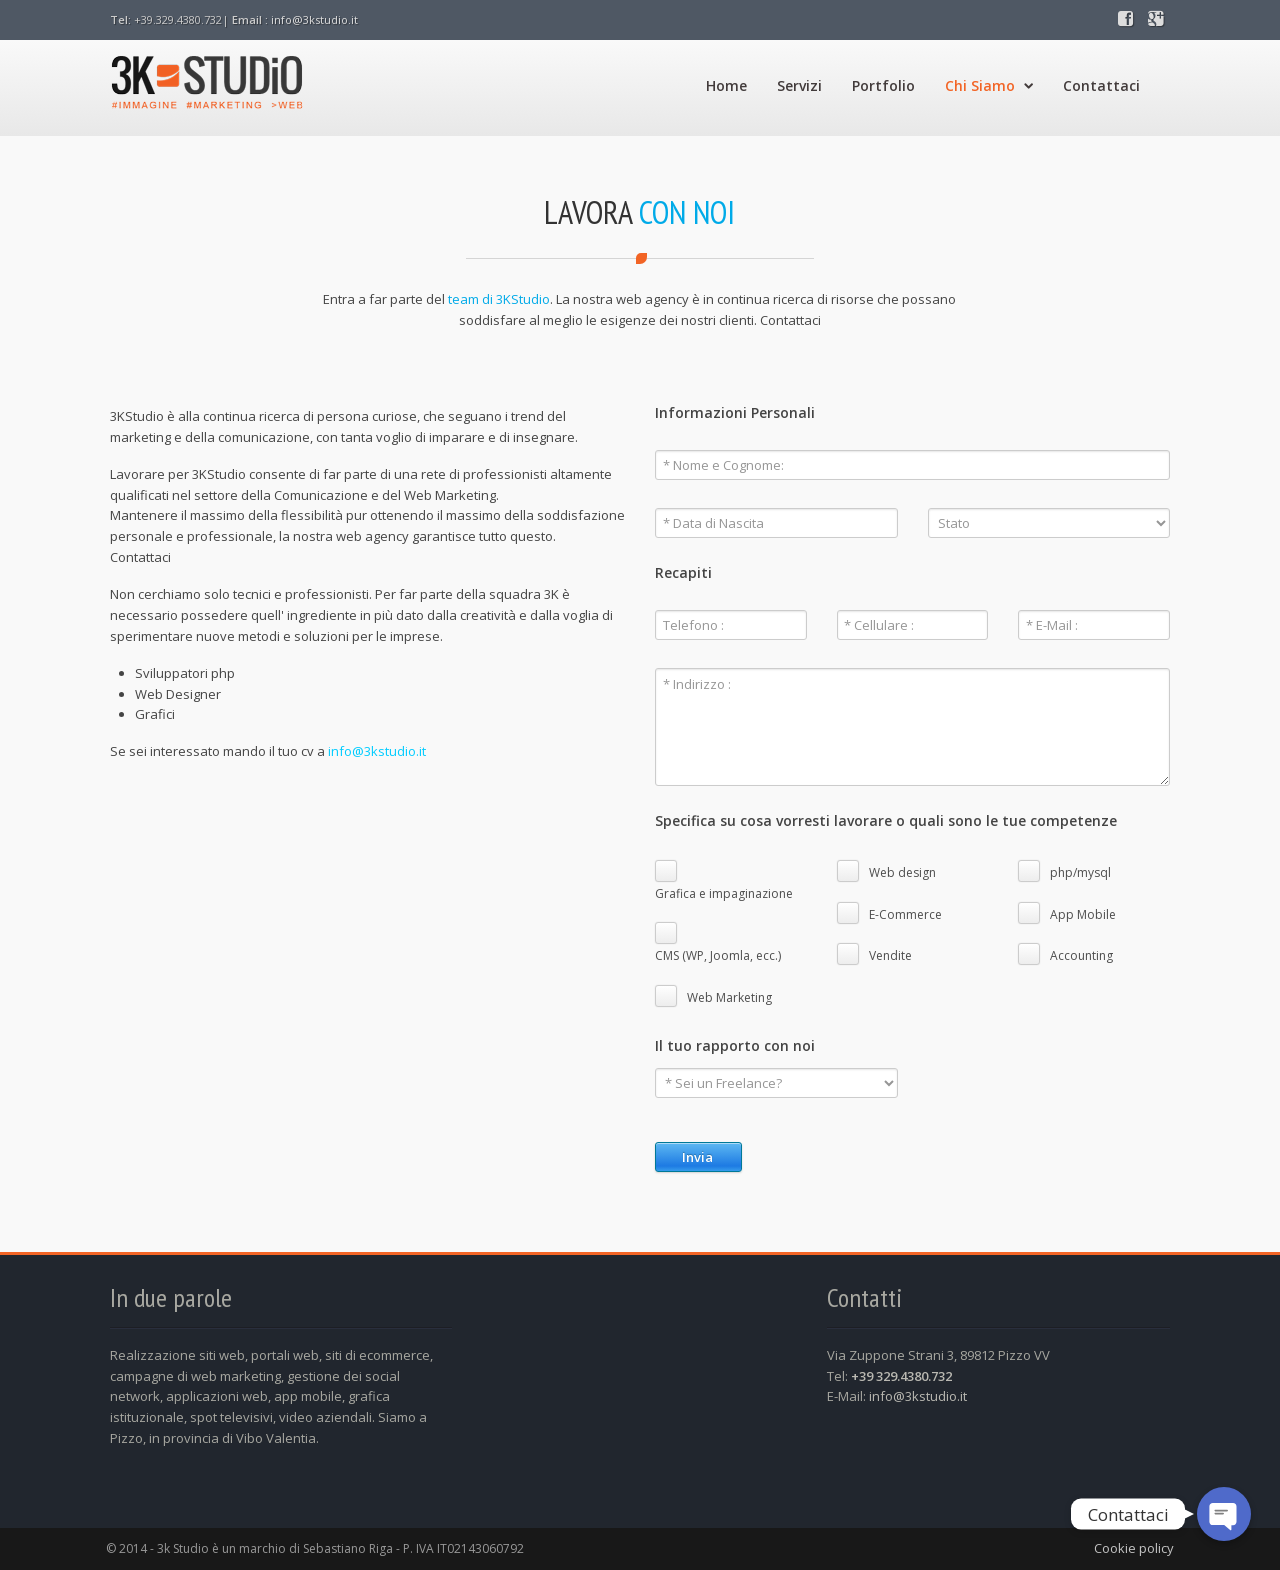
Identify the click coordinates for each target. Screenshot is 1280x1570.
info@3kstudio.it (314, 19)
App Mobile (1083, 914)
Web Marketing (729, 997)
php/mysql (1080, 872)
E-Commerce (905, 914)
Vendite (890, 955)
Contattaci (1101, 85)
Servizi (799, 85)
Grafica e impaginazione (724, 893)
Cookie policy (1134, 1548)
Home (726, 85)
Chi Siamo (989, 85)
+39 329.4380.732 (901, 1376)
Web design (902, 872)
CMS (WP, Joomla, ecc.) (718, 955)
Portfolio (883, 85)
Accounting (1081, 955)
